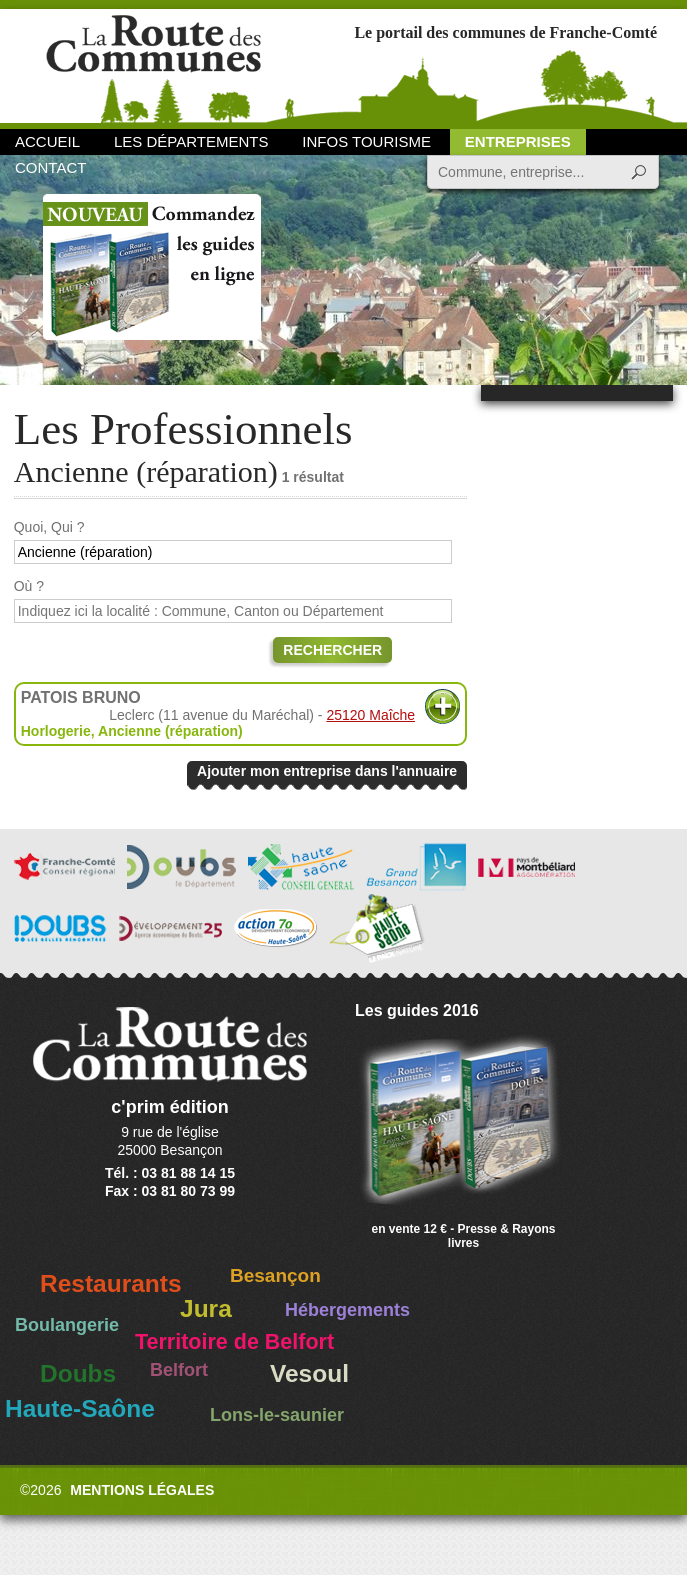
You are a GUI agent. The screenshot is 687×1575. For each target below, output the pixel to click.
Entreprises (518, 141)
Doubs (78, 1373)
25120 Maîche (370, 715)
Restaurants (111, 1283)
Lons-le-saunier (277, 1415)
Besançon (275, 1275)
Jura (206, 1308)
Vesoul (309, 1373)
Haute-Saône (80, 1408)
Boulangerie (67, 1325)
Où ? (29, 586)
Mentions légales (142, 1490)
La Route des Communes (153, 64)
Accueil (47, 141)
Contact (50, 167)
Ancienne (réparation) (170, 731)
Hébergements (347, 1310)
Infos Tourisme (366, 141)
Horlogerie (56, 731)
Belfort (179, 1370)
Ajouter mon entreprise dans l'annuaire (327, 771)
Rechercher (332, 650)
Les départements (191, 141)
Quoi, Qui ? (49, 527)
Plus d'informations (442, 706)
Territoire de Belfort (234, 1342)
